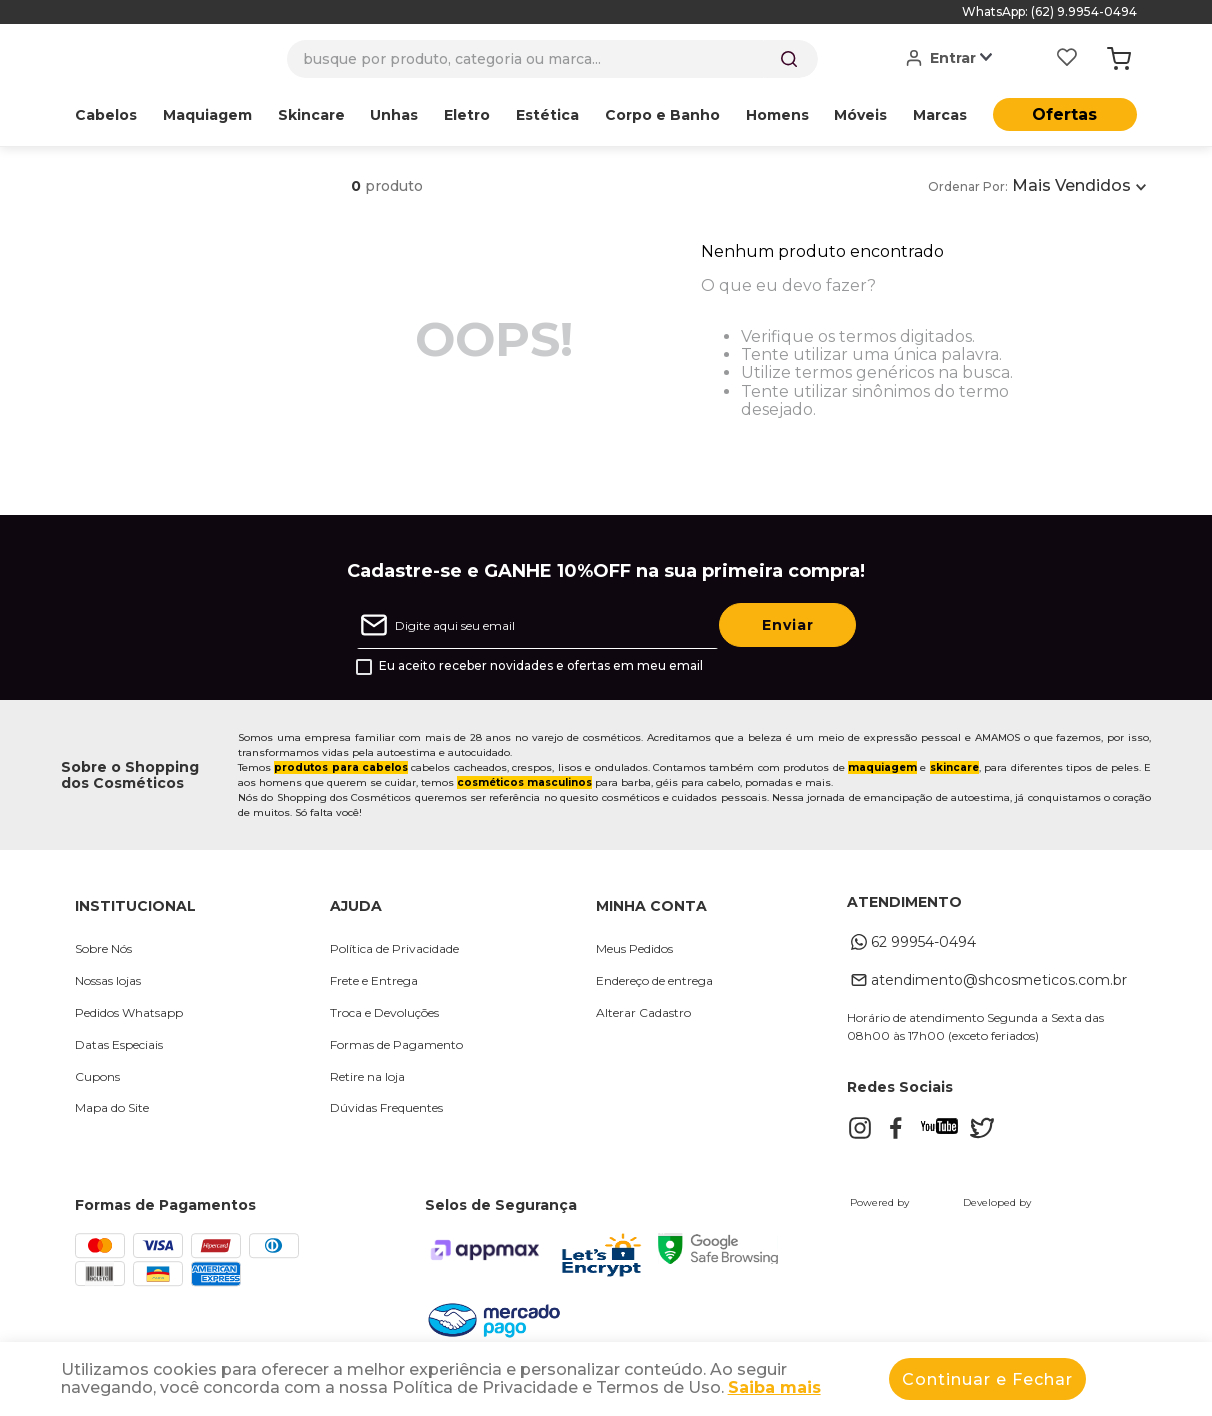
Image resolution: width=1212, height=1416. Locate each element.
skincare (954, 767)
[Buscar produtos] (789, 59)
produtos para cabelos (341, 767)
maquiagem (882, 767)
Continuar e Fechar (987, 1379)
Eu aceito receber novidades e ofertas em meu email (541, 666)
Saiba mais (774, 1387)
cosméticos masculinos (524, 782)
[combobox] (552, 59)
